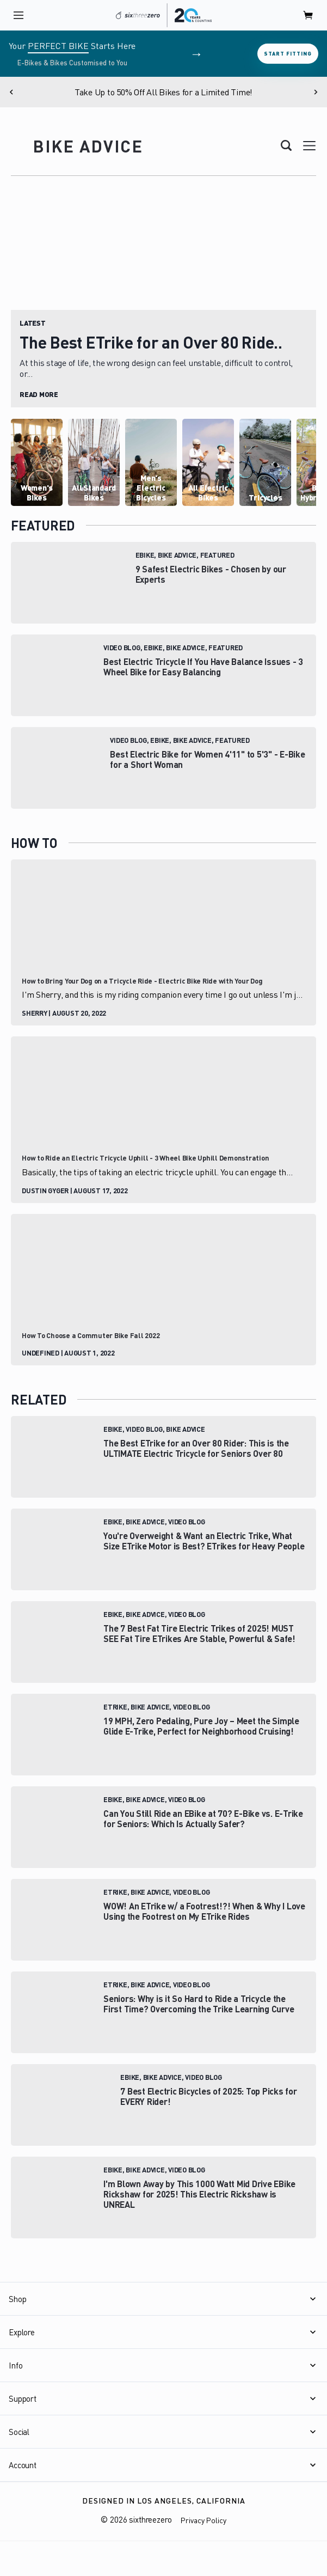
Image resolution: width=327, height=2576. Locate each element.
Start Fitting (288, 53)
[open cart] (308, 15)
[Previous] (11, 92)
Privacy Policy (203, 2520)
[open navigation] (18, 15)
